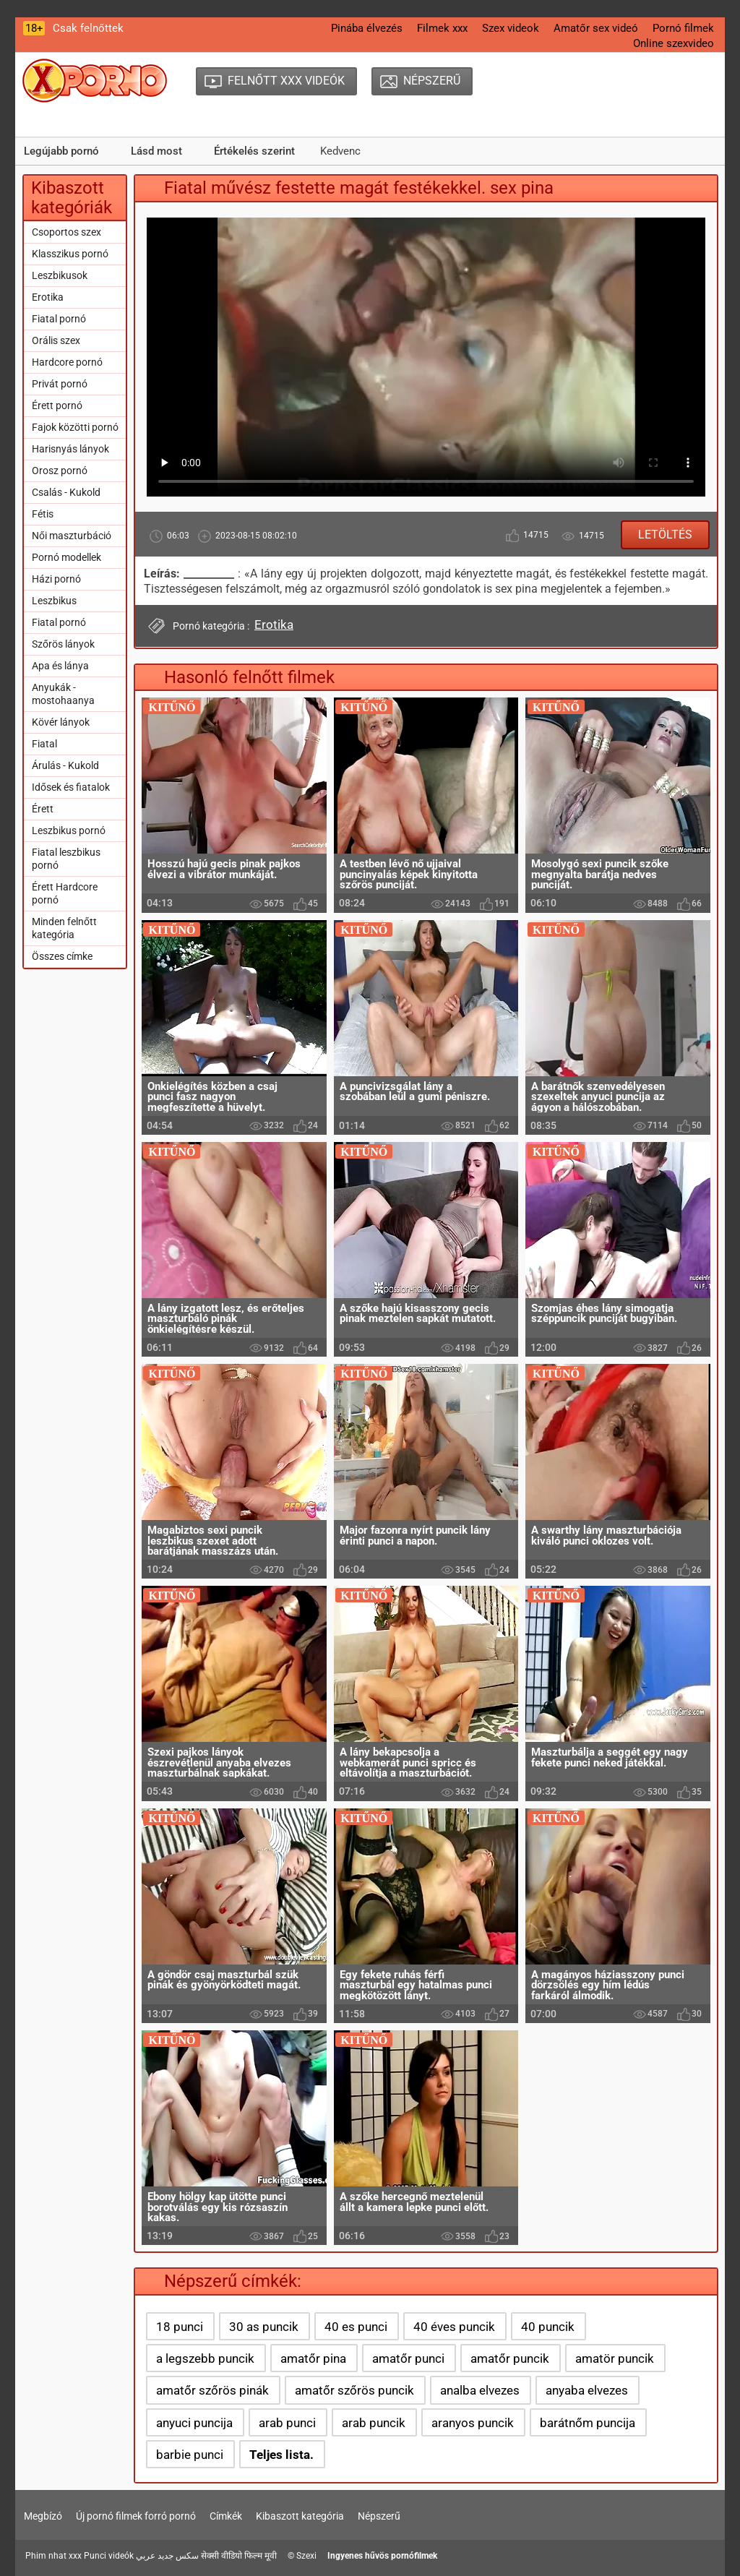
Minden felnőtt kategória (64, 928)
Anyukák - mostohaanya (63, 694)
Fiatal (44, 744)
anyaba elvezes (587, 2390)
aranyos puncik (472, 2423)
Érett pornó (57, 405)
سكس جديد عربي (167, 2556)
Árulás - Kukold (65, 765)
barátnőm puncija (587, 2423)
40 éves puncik (454, 2326)
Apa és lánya (60, 665)
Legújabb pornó (61, 151)
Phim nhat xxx (53, 2556)
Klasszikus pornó (70, 253)
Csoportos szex (66, 232)
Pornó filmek (683, 28)
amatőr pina (313, 2358)
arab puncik (373, 2423)
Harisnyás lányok (70, 449)
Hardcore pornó (67, 362)
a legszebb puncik (205, 2358)
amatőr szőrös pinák (212, 2390)
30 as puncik (263, 2326)
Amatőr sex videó (596, 28)
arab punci (287, 2423)
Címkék (226, 2516)
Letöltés (665, 534)
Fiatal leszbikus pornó (66, 858)
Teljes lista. (281, 2454)
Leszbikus (54, 600)
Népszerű (379, 2516)
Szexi (306, 2556)
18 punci (179, 2326)
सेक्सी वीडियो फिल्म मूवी (239, 2556)
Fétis (42, 514)
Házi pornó (56, 579)
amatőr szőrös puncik (354, 2390)
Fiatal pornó (59, 319)
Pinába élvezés (367, 28)
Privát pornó (59, 384)
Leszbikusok (59, 275)
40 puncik (548, 2326)
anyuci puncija (194, 2423)
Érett (42, 809)
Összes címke (62, 956)
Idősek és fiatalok (71, 787)
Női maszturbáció (71, 535)
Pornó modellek (66, 557)
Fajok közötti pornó (75, 427)
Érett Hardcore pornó (65, 893)
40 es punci (355, 2326)
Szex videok (510, 28)
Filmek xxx (442, 28)
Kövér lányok (61, 722)
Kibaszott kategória (300, 2516)
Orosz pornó (59, 470)
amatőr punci (408, 2358)
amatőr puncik (509, 2358)
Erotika (48, 297)
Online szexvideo (673, 43)
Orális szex (56, 340)
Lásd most (156, 151)
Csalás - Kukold (66, 492)
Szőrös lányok (63, 644)
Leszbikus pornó (69, 830)
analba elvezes (480, 2390)
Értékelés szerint (254, 151)
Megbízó (43, 2516)
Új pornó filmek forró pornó (136, 2516)
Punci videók (109, 2556)
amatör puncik (614, 2358)
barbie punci (189, 2454)
